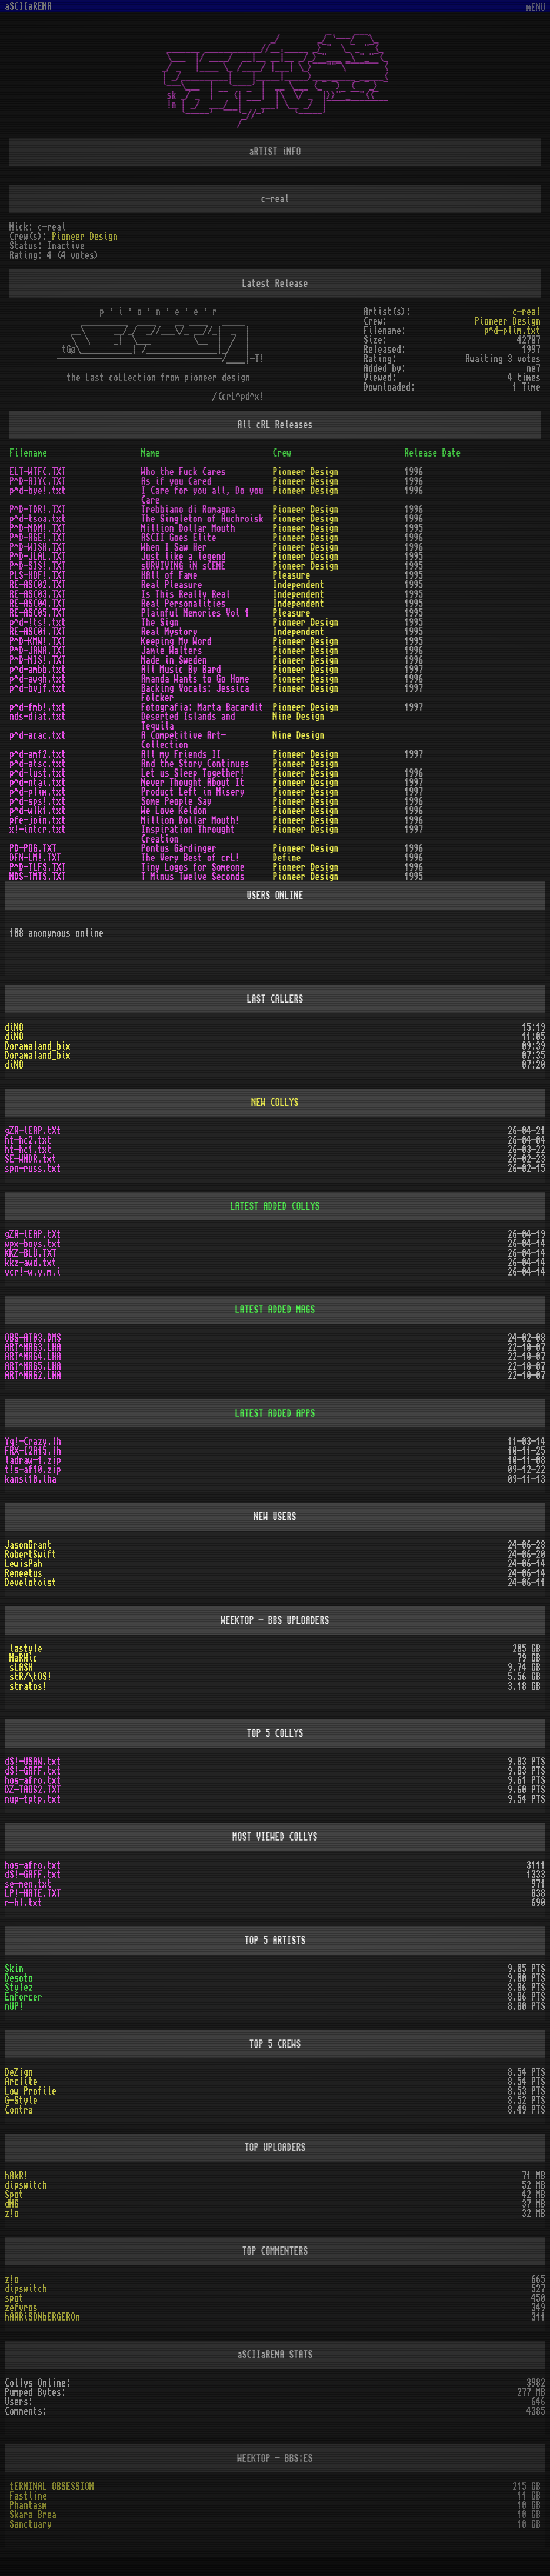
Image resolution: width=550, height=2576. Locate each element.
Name (150, 453)
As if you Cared (176, 481)
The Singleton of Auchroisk (202, 519)
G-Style (21, 2100)
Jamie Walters (171, 650)
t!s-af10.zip (33, 1470)
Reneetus (23, 1573)
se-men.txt (28, 1884)
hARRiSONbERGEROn (42, 2317)
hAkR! (16, 2176)
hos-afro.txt (33, 1780)
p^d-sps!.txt (37, 801)
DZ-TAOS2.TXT (33, 1790)
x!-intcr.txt (37, 829)
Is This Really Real (186, 594)
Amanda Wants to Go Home (195, 679)
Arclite (21, 2081)
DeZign (19, 2072)
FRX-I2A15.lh (33, 1451)
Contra (19, 2110)
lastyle (25, 1648)
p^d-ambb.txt (37, 669)
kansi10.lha (30, 1479)
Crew (282, 453)
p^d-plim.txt (512, 330)
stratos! (28, 1686)
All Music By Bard (181, 669)
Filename (28, 453)
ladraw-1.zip (33, 1460)
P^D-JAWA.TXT (37, 650)
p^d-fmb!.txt (37, 707)
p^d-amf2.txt (37, 754)
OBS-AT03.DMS (33, 1338)
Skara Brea (32, 2515)
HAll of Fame (169, 575)
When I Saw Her (174, 547)
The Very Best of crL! (190, 858)
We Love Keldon (174, 811)
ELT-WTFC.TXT (37, 472)
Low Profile (30, 2091)
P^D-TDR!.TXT (37, 509)
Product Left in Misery (193, 792)
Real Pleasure (171, 585)
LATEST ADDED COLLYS (275, 1206)
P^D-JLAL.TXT (37, 556)
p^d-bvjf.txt (37, 688)
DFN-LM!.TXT (35, 858)
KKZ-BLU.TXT (30, 1253)
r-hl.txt (23, 1903)
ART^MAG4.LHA (33, 1357)
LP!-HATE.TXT (33, 1893)
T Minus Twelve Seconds (193, 876)
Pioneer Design (85, 236)
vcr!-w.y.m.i (33, 1272)
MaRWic (23, 1658)
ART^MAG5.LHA (33, 1366)
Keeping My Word (176, 641)
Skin (14, 1968)
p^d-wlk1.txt (37, 811)
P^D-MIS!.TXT (37, 660)
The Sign (160, 622)
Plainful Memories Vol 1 (195, 613)
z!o (12, 2213)
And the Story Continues (195, 763)
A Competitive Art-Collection (183, 740)
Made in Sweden (174, 660)
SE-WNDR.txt (30, 1159)
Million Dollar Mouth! (190, 820)
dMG (12, 2204)
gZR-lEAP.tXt (33, 1131)
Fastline (28, 2496)
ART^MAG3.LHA (33, 1347)
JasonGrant (28, 1545)
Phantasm (28, 2505)
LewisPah (23, 1564)
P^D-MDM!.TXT (37, 528)
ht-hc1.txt (28, 1149)
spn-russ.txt (33, 1168)
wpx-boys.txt (33, 1244)
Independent (299, 585)
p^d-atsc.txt (37, 763)
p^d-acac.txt (37, 735)
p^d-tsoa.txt (37, 519)
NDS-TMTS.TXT (37, 876)
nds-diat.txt (37, 716)
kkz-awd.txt (30, 1262)
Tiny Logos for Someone (193, 867)
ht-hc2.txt (28, 1140)
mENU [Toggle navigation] (535, 8)
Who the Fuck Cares (183, 472)
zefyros (21, 2307)
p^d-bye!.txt (37, 490)
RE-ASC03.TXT (37, 594)
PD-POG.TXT (32, 848)
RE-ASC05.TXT (37, 613)
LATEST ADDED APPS (275, 1413)
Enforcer (23, 1997)
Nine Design (299, 716)
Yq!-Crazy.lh (33, 1441)
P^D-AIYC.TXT (37, 481)
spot (14, 2298)
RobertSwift (30, 1554)
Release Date (432, 453)
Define (287, 858)
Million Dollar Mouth (188, 528)
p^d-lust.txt (37, 773)
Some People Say (176, 801)
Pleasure (292, 575)
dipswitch (26, 2185)
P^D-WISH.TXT (37, 547)
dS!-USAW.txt (33, 1761)
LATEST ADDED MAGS (275, 1309)
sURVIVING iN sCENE (183, 566)
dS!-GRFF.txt (33, 1771)
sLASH (21, 1667)
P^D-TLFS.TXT (37, 867)
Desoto (19, 1978)
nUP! (14, 2006)
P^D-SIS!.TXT (37, 566)
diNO (14, 1027)
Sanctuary (30, 2524)
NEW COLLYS (275, 1102)
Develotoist (30, 1582)
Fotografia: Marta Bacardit (202, 707)
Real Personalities (183, 603)
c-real (526, 312)
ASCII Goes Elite (178, 538)
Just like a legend (183, 556)
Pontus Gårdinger (178, 848)
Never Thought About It (193, 782)
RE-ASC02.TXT (37, 585)
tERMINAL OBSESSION (51, 2486)
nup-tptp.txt (33, 1799)
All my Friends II (181, 754)
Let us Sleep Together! (193, 773)
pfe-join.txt (37, 820)
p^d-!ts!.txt (37, 622)
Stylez (19, 1987)
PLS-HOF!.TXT (37, 575)
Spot (14, 2194)
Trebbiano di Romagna (188, 509)
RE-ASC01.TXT (37, 632)
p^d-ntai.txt (37, 782)
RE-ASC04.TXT (37, 603)
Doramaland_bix (38, 1046)
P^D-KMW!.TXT (37, 641)
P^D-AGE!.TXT (37, 538)
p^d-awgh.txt (37, 679)
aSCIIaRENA (28, 6)
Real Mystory (169, 632)
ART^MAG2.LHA (33, 1375)
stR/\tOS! (30, 1677)
